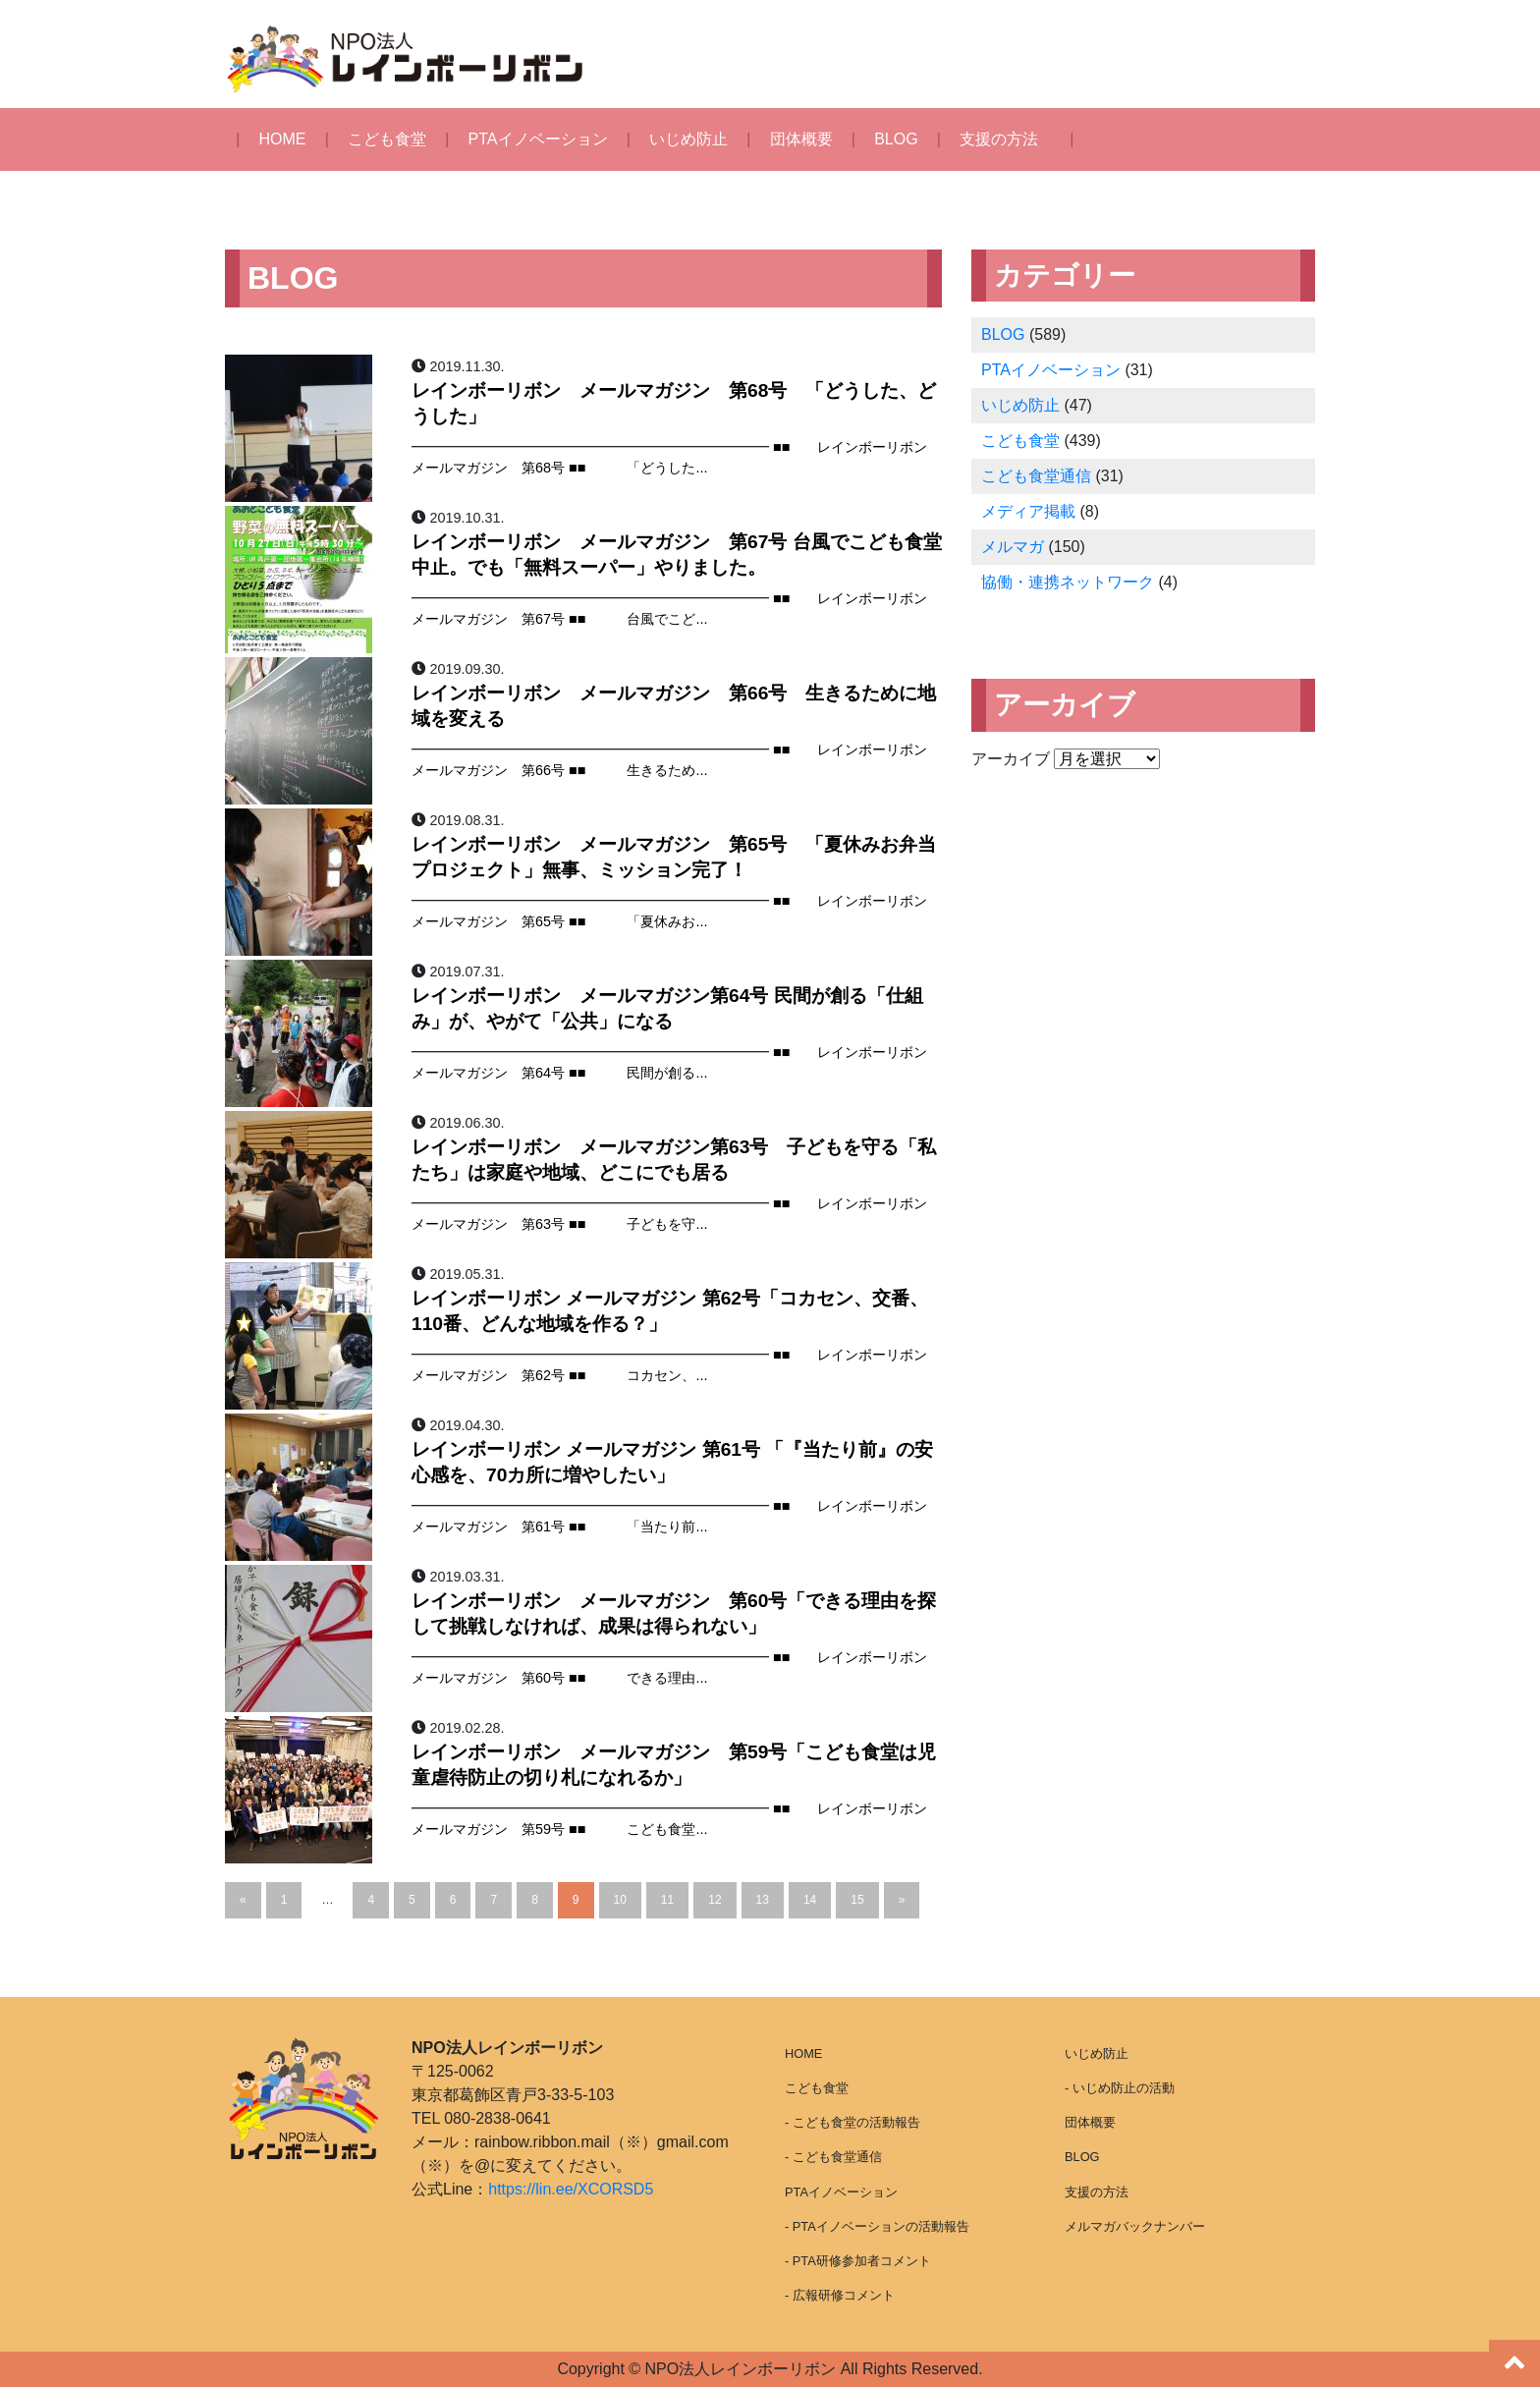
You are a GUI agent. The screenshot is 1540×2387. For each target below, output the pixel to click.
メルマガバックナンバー (1135, 2226)
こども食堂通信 (1036, 476)
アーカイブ (1010, 758)
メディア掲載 (1028, 511)
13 (762, 1900)
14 (809, 1900)
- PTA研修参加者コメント (858, 2260)
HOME (282, 139)
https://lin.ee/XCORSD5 (570, 2189)
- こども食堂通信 (833, 2156)
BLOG (895, 139)
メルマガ (1012, 546)
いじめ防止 (688, 139)
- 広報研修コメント (840, 2295)
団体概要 (801, 139)
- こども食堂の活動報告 (852, 2122)
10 (620, 1900)
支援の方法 (999, 139)
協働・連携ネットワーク (1067, 582)
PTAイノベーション (538, 139)
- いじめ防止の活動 (1120, 2088)
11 (667, 1900)
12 (714, 1900)
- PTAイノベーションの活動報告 (877, 2226)
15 (857, 1900)
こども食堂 (387, 139)
